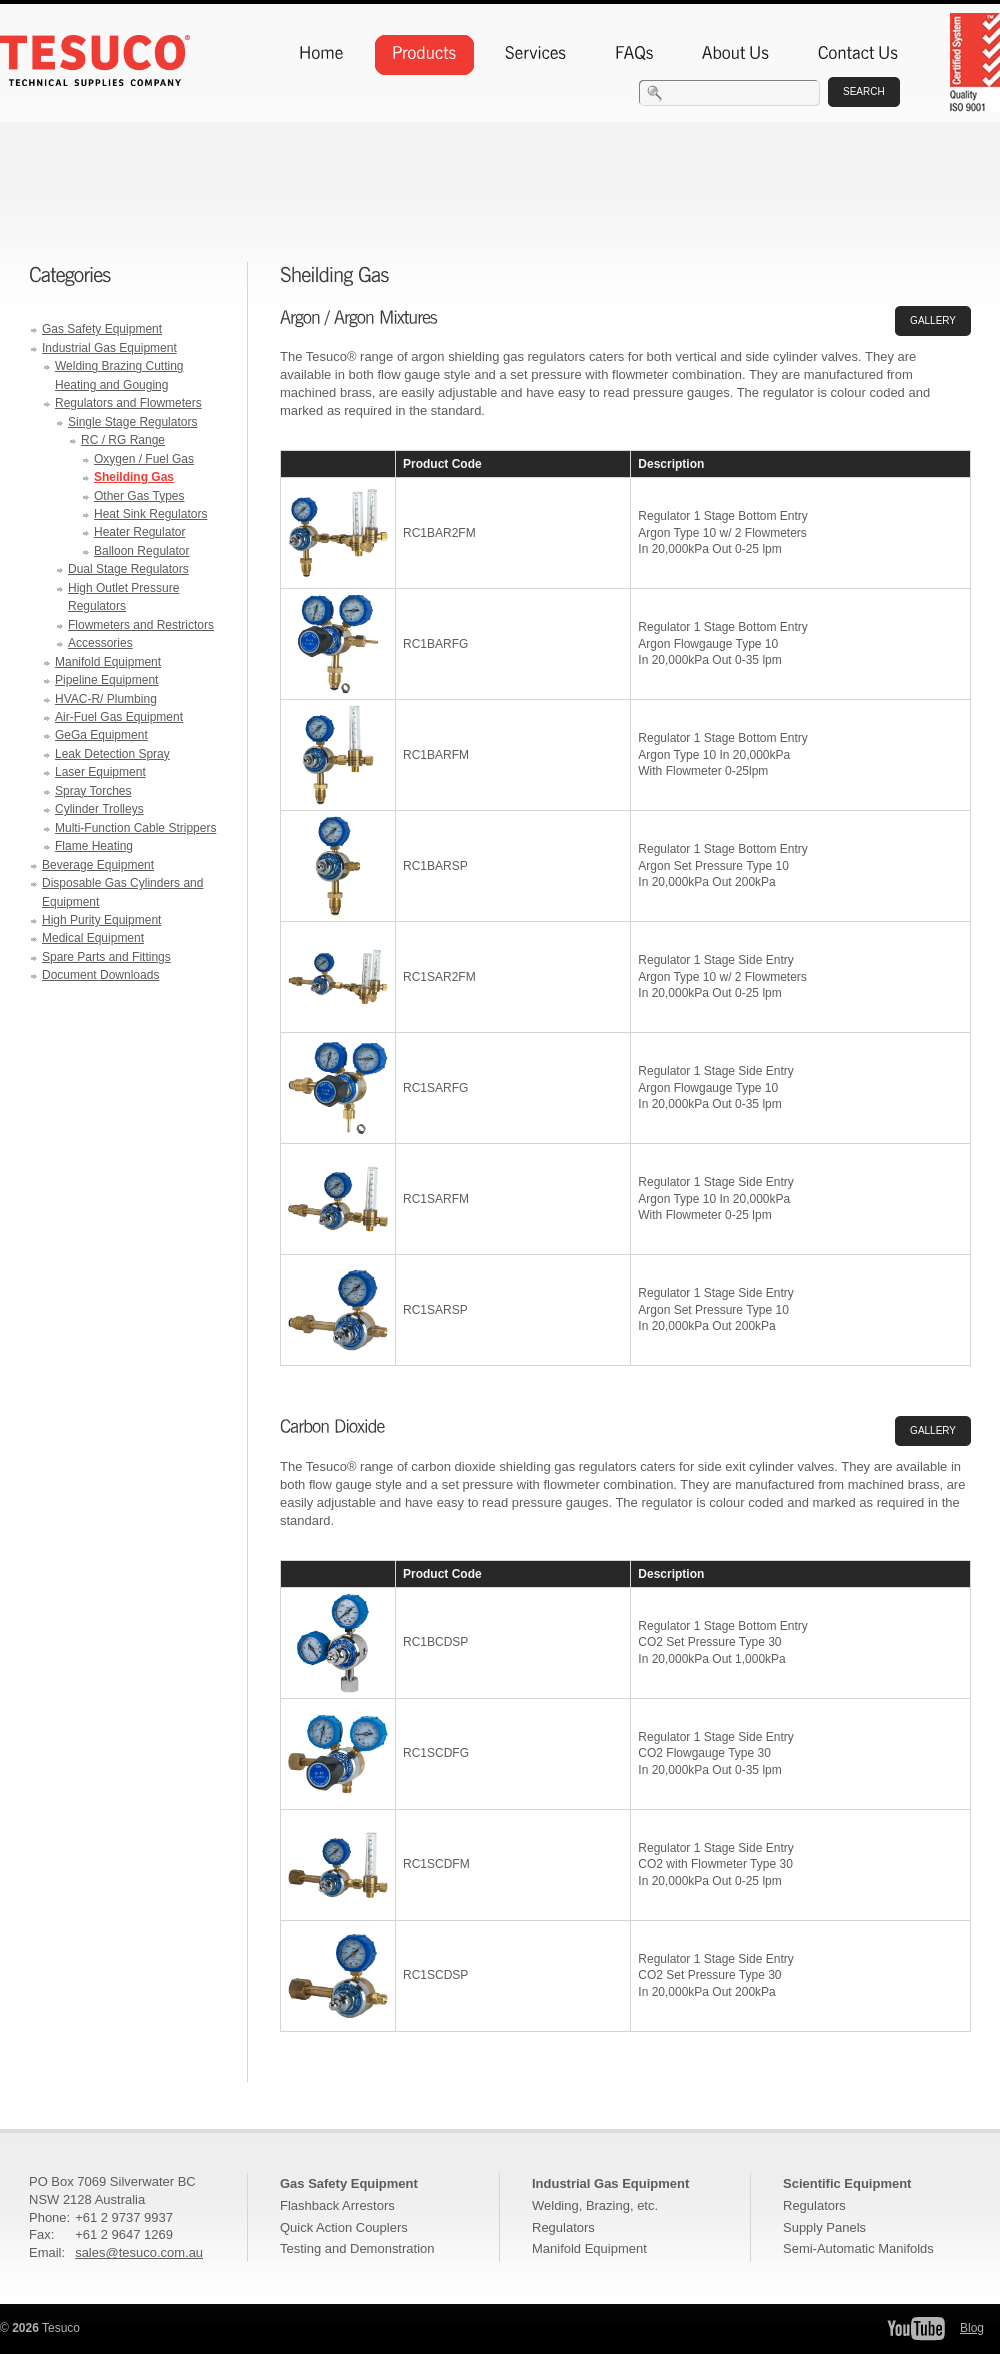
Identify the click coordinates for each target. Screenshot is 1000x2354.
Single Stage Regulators (132, 422)
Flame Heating (94, 846)
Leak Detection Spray (112, 754)
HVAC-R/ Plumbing (106, 699)
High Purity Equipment (101, 920)
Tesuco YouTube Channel (916, 2328)
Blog (972, 2328)
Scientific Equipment (847, 2183)
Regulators (563, 2227)
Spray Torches (93, 791)
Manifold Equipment (108, 662)
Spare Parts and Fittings (106, 957)
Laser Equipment (100, 772)
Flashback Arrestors (337, 2205)
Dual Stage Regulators (128, 569)
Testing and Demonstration (357, 2248)
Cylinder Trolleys (99, 809)
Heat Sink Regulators (150, 514)
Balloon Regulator (141, 551)
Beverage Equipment (98, 865)
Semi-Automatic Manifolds (858, 2248)
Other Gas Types (139, 496)
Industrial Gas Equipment (109, 348)
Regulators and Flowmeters (128, 403)
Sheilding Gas (134, 477)
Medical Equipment (93, 938)
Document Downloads (100, 975)
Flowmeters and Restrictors (141, 625)
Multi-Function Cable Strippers (135, 828)
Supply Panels (824, 2227)
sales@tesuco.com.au (139, 2252)
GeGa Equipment (101, 735)
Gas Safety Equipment (102, 329)
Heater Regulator (139, 532)
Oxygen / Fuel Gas (144, 459)
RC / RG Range (123, 440)
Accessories (100, 643)
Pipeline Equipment (106, 680)
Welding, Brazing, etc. (595, 2205)
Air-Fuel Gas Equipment (119, 717)
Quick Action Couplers (344, 2227)
